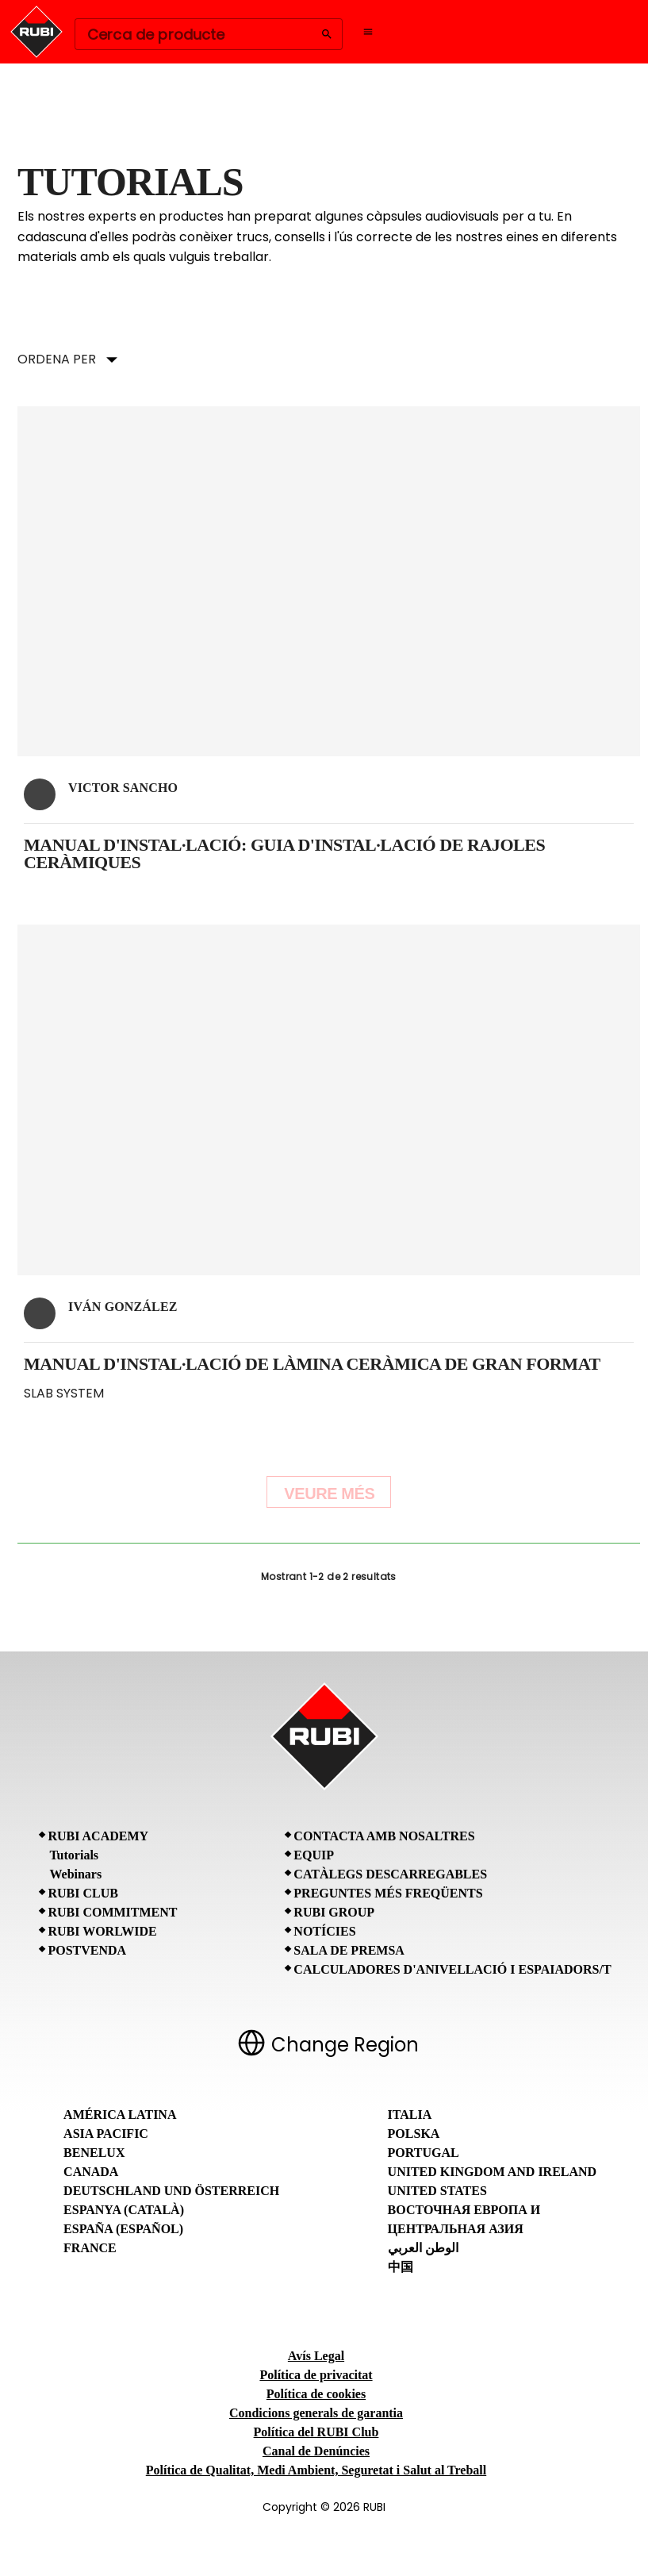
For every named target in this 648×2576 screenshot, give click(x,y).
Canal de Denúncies (316, 2451)
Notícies (324, 1931)
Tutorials (73, 1855)
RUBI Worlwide (102, 1931)
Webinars (75, 1874)
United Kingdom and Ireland (492, 2171)
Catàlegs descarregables (390, 1874)
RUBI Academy (98, 1836)
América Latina (119, 2114)
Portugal (423, 2152)
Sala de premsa (349, 1950)
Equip (313, 1855)
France (90, 2248)
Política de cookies (316, 2394)
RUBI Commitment (112, 1912)
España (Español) (123, 2229)
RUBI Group (333, 1912)
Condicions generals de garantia (316, 2413)
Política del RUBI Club (316, 2432)
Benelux (94, 2152)
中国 (400, 2267)
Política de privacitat (315, 2375)
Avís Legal (316, 2356)
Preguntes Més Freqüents (387, 1893)
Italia (410, 2114)
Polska (414, 2133)
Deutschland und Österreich (171, 2190)
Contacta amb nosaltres (383, 1836)
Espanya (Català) (123, 2210)
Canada (90, 2171)
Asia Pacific (105, 2133)
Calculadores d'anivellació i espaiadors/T (452, 1969)
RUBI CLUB (82, 1893)
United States (437, 2190)
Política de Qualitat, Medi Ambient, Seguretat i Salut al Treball (316, 2470)
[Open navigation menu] (368, 31)
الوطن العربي (423, 2248)
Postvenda (87, 1950)
